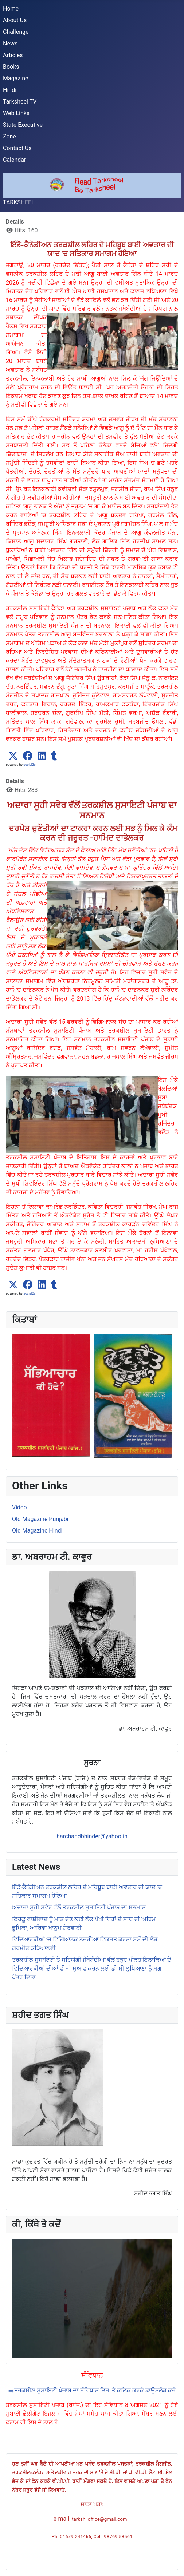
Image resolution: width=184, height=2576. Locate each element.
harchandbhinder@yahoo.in (92, 1836)
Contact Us (17, 148)
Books (11, 66)
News (10, 43)
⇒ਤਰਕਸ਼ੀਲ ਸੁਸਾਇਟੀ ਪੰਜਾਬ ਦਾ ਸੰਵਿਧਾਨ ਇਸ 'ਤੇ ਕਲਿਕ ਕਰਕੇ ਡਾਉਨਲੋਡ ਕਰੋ (91, 2390)
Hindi (9, 89)
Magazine (15, 78)
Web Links (16, 113)
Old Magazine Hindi (37, 1530)
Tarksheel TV (19, 101)
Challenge (16, 31)
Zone (9, 136)
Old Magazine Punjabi (40, 1519)
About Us (15, 20)
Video (19, 1507)
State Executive (23, 124)
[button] (13, 756)
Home (11, 8)
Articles (13, 55)
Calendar (14, 159)
